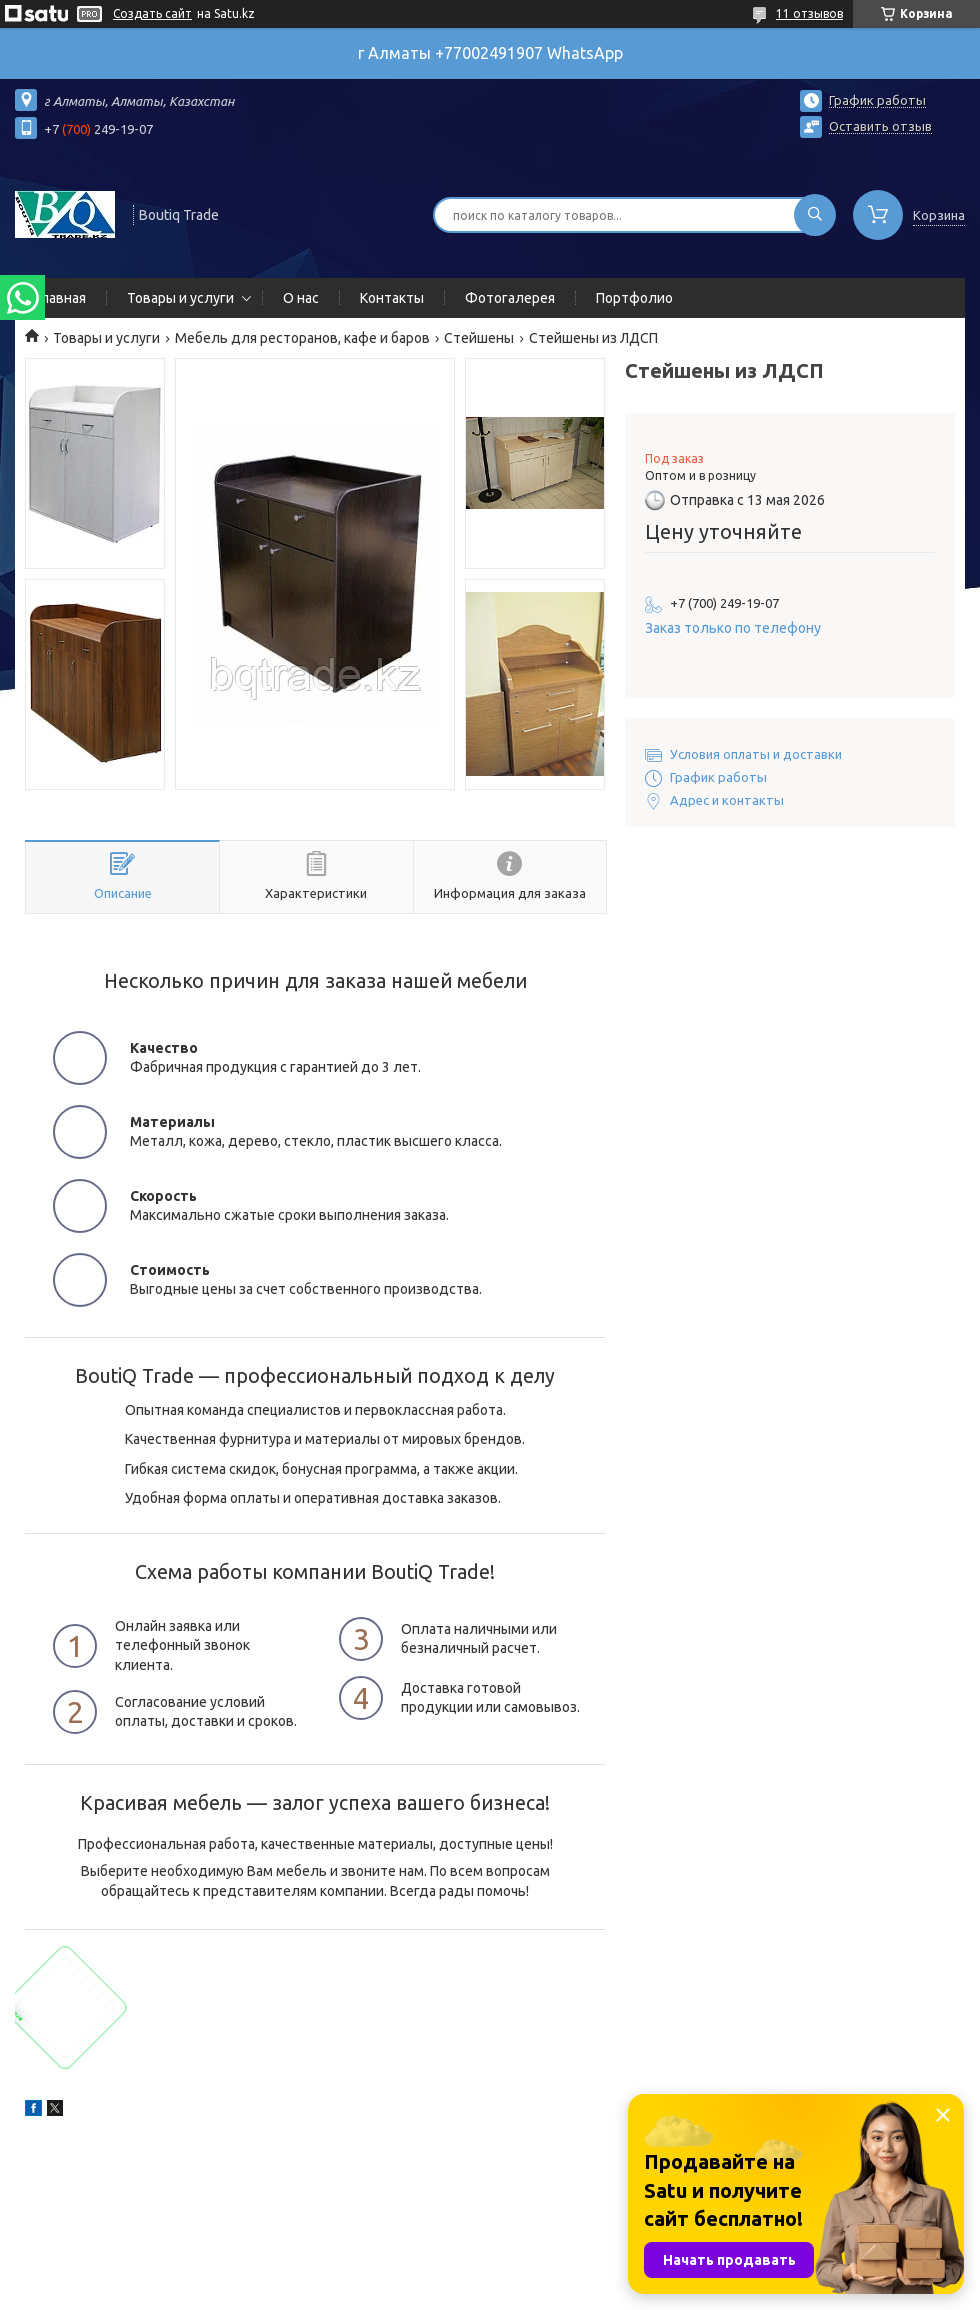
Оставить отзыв (880, 126)
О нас (301, 298)
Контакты (392, 298)
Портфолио (634, 298)
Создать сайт (152, 13)
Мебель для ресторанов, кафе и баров (302, 338)
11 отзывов (809, 13)
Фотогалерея (510, 298)
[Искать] (815, 215)
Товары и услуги (180, 298)
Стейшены (479, 338)
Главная (60, 298)
